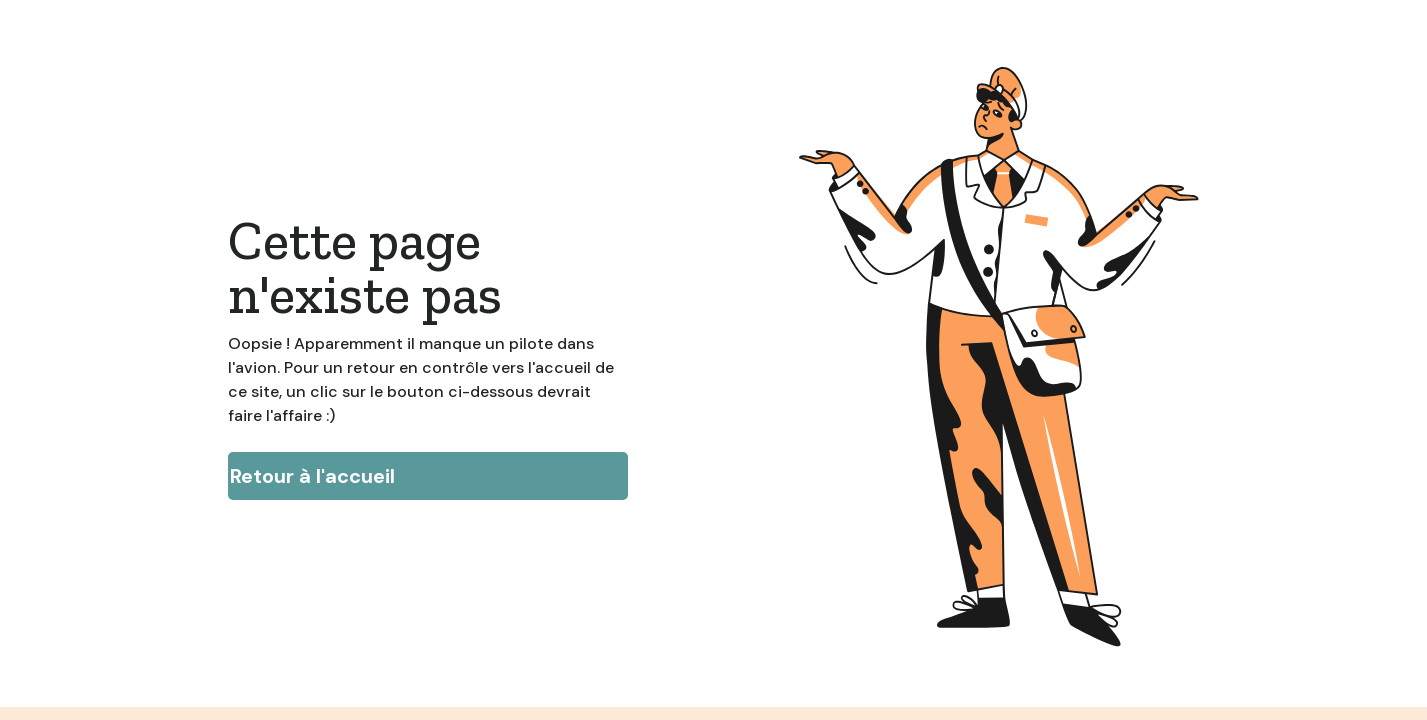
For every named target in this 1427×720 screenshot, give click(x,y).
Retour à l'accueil (312, 476)
